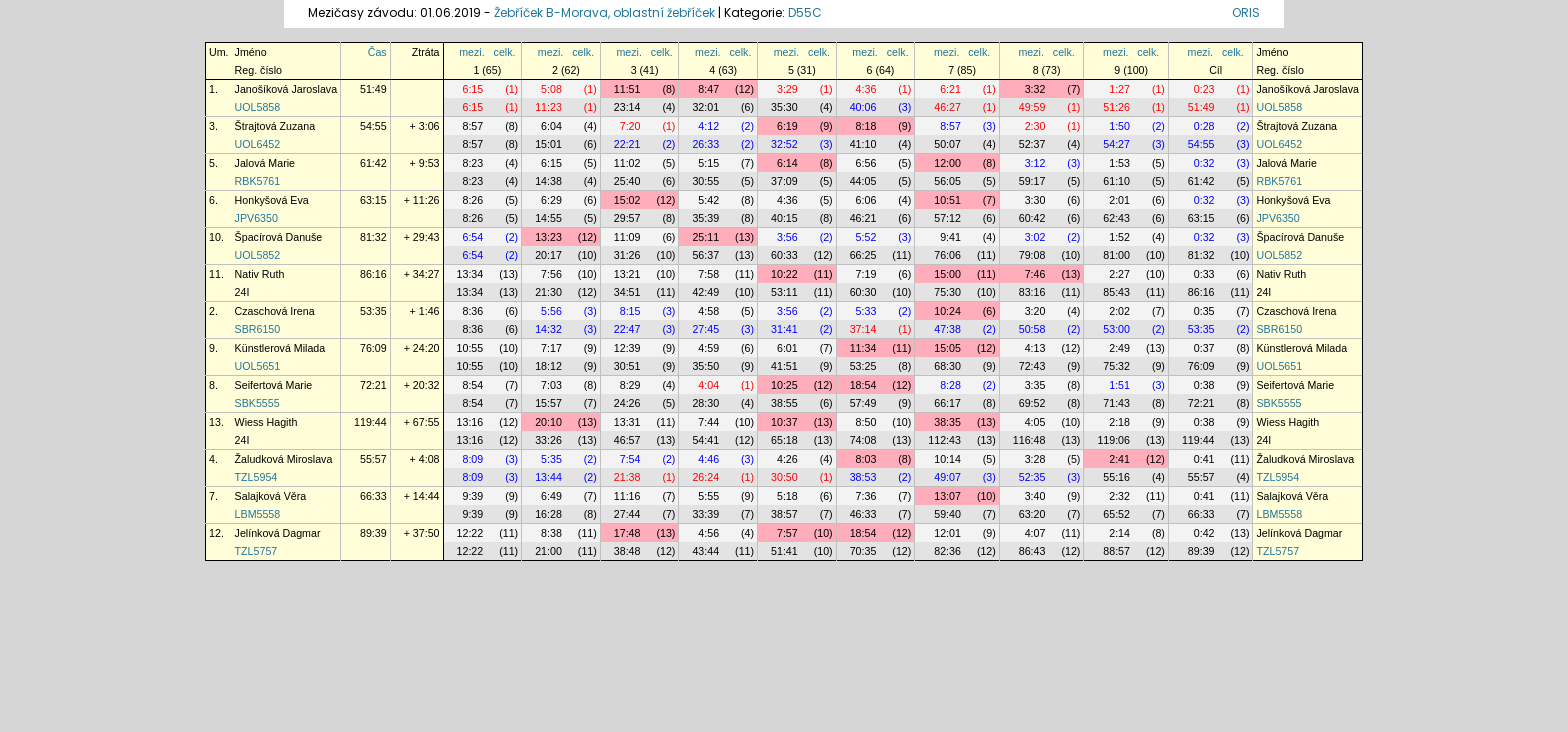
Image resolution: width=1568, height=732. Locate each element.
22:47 (627, 329)
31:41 (784, 329)
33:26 (548, 440)
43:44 (705, 551)
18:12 (548, 366)
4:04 (708, 385)
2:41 (1119, 459)
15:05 (947, 348)
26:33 (705, 144)
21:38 (627, 477)
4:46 (708, 459)
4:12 (708, 126)
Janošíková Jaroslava (286, 89)
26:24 (705, 477)
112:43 (944, 440)
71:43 (1116, 403)
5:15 (708, 163)
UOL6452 (258, 144)
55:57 (373, 459)
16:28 (548, 514)
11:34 (863, 348)
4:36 (866, 89)
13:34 (470, 274)
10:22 (784, 274)
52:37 (1032, 144)
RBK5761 (258, 181)
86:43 (1032, 551)
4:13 (1035, 348)
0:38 (1204, 385)
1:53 (1119, 163)
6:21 (950, 89)
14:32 (548, 329)
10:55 (470, 348)
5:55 (708, 496)
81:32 (373, 237)
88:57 (1116, 551)
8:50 (866, 422)
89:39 (373, 533)
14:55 (548, 218)
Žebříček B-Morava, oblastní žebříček (604, 12)
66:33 (373, 496)
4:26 (787, 459)
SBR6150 (258, 329)
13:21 (627, 274)
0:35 (1204, 311)
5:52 (866, 237)
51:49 (373, 89)
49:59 (1032, 107)
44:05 (863, 181)
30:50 (784, 477)
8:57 (472, 126)
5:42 (708, 200)
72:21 (373, 385)
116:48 (1029, 440)
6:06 (866, 200)
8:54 (472, 385)
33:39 (705, 514)
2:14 (1119, 533)
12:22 (470, 533)
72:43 (1032, 366)
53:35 (373, 311)
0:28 (1204, 126)
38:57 (784, 514)
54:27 (1116, 144)
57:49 (863, 403)
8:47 (708, 89)
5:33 (866, 311)
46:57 (627, 440)
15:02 (627, 200)
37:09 (784, 181)
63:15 (373, 200)
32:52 (784, 144)
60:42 (1032, 218)
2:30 (1035, 126)
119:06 (1113, 440)
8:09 (472, 459)
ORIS (1246, 12)
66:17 (947, 403)
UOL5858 (258, 107)
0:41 (1204, 459)
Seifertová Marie (274, 385)
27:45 (705, 329)
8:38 (551, 533)
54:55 (373, 126)
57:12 (947, 218)
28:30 (705, 403)
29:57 (627, 218)
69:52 (1032, 403)
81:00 (1116, 255)
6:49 (551, 496)
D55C (805, 12)
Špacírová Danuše (279, 237)
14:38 (548, 181)
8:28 (950, 385)
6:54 (472, 237)
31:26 (627, 255)
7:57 (787, 533)
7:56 (551, 274)
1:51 (1119, 385)
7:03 (551, 385)
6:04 (551, 126)
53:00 (1116, 329)
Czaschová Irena (275, 311)
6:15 (472, 89)
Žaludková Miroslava (284, 459)
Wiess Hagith (266, 422)
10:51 (947, 200)
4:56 (708, 533)
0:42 (1204, 533)
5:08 (551, 89)
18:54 (863, 385)
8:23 (472, 163)
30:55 (705, 181)
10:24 (947, 311)
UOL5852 (258, 255)
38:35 (947, 422)
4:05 (1035, 422)
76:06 (947, 255)
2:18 (1119, 422)
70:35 (863, 551)
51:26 (1116, 107)
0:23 (1204, 89)
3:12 (1035, 163)
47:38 (947, 329)
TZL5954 (256, 477)
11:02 (627, 163)
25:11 (705, 237)
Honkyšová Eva (272, 200)
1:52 (1119, 237)
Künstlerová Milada (280, 348)
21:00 (548, 551)
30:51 (627, 366)
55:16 (1116, 477)
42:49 (705, 292)
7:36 (866, 496)
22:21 (627, 144)
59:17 (1032, 181)
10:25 (784, 385)
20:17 (548, 255)
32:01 (705, 107)
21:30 (548, 292)
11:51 (627, 89)
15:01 (548, 144)
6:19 (787, 126)
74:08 (863, 440)
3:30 (1035, 200)
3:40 (1035, 496)
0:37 (1204, 348)
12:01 (947, 533)
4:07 (1035, 533)
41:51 (784, 366)
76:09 (373, 348)
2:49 (1119, 348)
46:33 (863, 514)
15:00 (947, 274)
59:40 (947, 514)
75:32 (1116, 366)
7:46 (1035, 274)
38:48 (627, 551)
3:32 (1035, 89)
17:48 (627, 533)
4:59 (708, 348)
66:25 (863, 255)
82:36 (947, 551)
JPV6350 (256, 218)
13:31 (627, 422)
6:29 (551, 200)
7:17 (551, 348)
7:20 (630, 126)
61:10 (1116, 181)
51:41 (784, 551)
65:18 (784, 440)
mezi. (471, 52)
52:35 (1032, 477)
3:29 (787, 89)
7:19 (866, 274)
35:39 (705, 218)
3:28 (1035, 459)
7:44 (708, 422)
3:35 (1035, 385)
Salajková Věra (271, 496)
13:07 (947, 496)
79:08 (1032, 255)
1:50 (1119, 126)
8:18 (866, 126)
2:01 (1119, 200)
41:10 (863, 144)
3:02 (1035, 237)
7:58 (708, 274)
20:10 (548, 422)
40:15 (784, 218)
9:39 (472, 496)
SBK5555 (257, 403)
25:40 (627, 181)
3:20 (1035, 311)
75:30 (947, 292)
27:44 (627, 514)
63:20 (1032, 514)
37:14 (863, 329)
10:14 (947, 459)
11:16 (627, 496)
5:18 (787, 496)
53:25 (863, 366)
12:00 (947, 163)
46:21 (863, 218)
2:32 (1119, 496)
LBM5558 (258, 514)
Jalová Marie (265, 163)
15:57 (548, 403)
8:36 (472, 311)
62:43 (1116, 218)
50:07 (947, 144)
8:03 (866, 459)
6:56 (866, 163)
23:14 (627, 107)
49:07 (947, 477)
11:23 (548, 107)
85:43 (1116, 292)
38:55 (784, 403)
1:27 (1119, 89)
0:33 (1204, 274)
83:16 (1032, 292)
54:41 (705, 440)
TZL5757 (256, 551)
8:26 (472, 200)
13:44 (548, 477)
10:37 (784, 422)
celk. (505, 52)
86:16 (373, 274)
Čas (377, 52)
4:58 (708, 311)
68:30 (947, 366)
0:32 (1204, 163)
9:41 (950, 237)
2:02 (1119, 311)
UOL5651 (258, 366)
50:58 (1032, 329)
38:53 (863, 477)
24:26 (627, 403)
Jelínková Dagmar (278, 533)
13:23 (548, 237)
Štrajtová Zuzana (275, 126)
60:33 (784, 255)
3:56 (787, 237)
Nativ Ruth (260, 274)
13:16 (470, 422)
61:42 (373, 163)
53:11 (784, 292)
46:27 (947, 107)
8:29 (630, 385)
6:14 (787, 163)
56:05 (947, 181)
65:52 (1116, 514)
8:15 (630, 311)
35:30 (784, 107)
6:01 (787, 348)
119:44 (370, 422)
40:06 (863, 107)
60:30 (863, 292)
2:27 (1119, 274)
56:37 (705, 255)
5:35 (551, 459)
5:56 (551, 311)
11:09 (627, 237)
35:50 (705, 366)
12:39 (627, 348)
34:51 (627, 292)
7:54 (630, 459)
